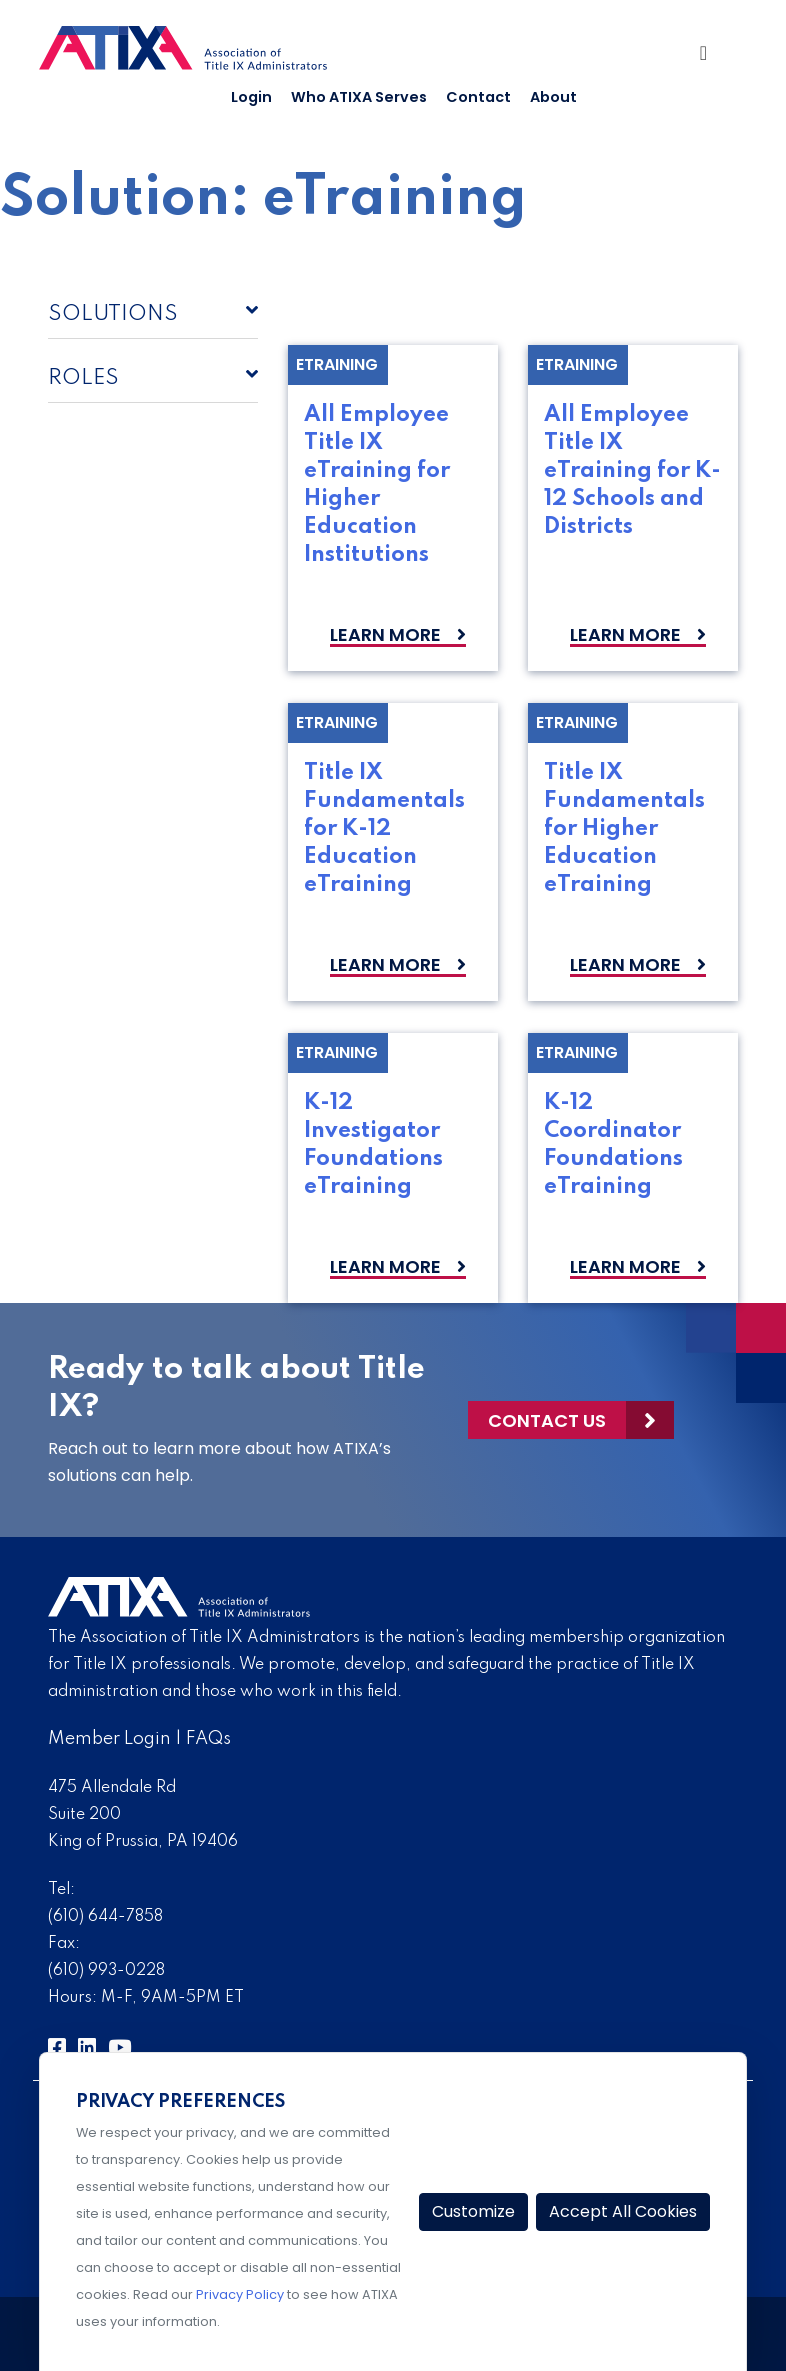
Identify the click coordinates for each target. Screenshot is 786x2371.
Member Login (109, 1739)
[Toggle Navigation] (711, 58)
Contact (478, 97)
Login (251, 97)
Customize (473, 2211)
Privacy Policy (240, 2294)
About (553, 97)
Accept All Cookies (623, 2211)
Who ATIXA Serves (359, 97)
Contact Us (547, 1420)
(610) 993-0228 (106, 1971)
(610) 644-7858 (105, 1917)
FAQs (208, 1739)
